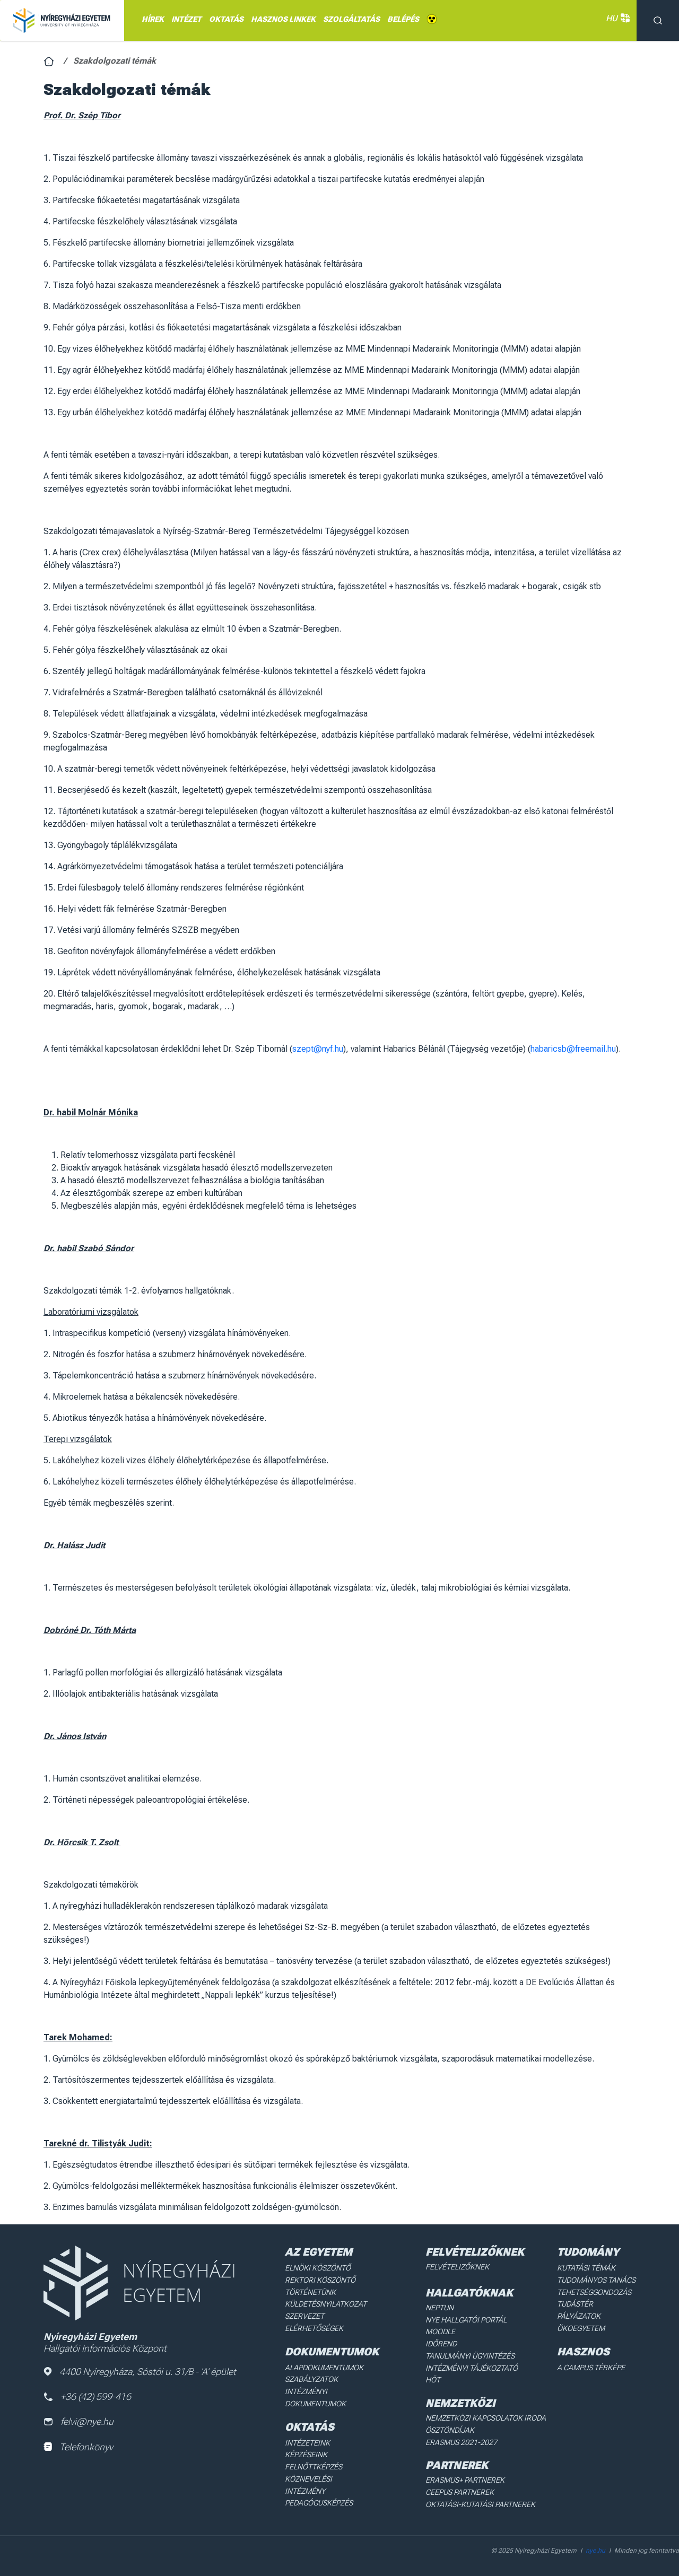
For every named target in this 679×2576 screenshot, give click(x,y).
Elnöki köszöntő (318, 2268)
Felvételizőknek (457, 2267)
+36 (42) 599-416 (87, 2396)
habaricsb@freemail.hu (573, 1049)
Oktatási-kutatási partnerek (479, 2502)
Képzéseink (306, 2452)
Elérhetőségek (314, 2327)
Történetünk (310, 2291)
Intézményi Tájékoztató (471, 2366)
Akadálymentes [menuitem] (431, 19)
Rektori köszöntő (319, 2279)
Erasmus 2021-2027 (461, 2440)
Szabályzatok (311, 2378)
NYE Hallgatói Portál (465, 2319)
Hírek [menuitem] (153, 19)
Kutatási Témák (586, 2268)
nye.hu (595, 2547)
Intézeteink (307, 2441)
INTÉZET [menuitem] (186, 19)
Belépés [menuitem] (403, 19)
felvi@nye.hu (78, 2421)
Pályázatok (578, 2315)
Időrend (440, 2343)
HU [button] (616, 18)
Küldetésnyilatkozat (326, 2303)
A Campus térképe (590, 2366)
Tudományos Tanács (596, 2279)
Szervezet (304, 2315)
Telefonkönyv (78, 2446)
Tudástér (575, 2303)
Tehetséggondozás (594, 2291)
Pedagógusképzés (319, 2488)
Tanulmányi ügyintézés (469, 2355)
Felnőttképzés (314, 2464)
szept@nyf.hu (317, 1049)
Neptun (439, 2307)
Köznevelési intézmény (329, 2476)
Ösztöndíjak (449, 2428)
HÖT (432, 2378)
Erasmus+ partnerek (464, 2478)
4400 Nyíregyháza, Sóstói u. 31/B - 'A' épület (140, 2371)
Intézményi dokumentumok (315, 2396)
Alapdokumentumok (324, 2366)
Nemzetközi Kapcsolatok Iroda (484, 2416)
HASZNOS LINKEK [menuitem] (283, 19)
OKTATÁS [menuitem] (226, 19)
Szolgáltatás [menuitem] (351, 19)
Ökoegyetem (581, 2327)
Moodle (440, 2331)
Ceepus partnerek (459, 2490)
